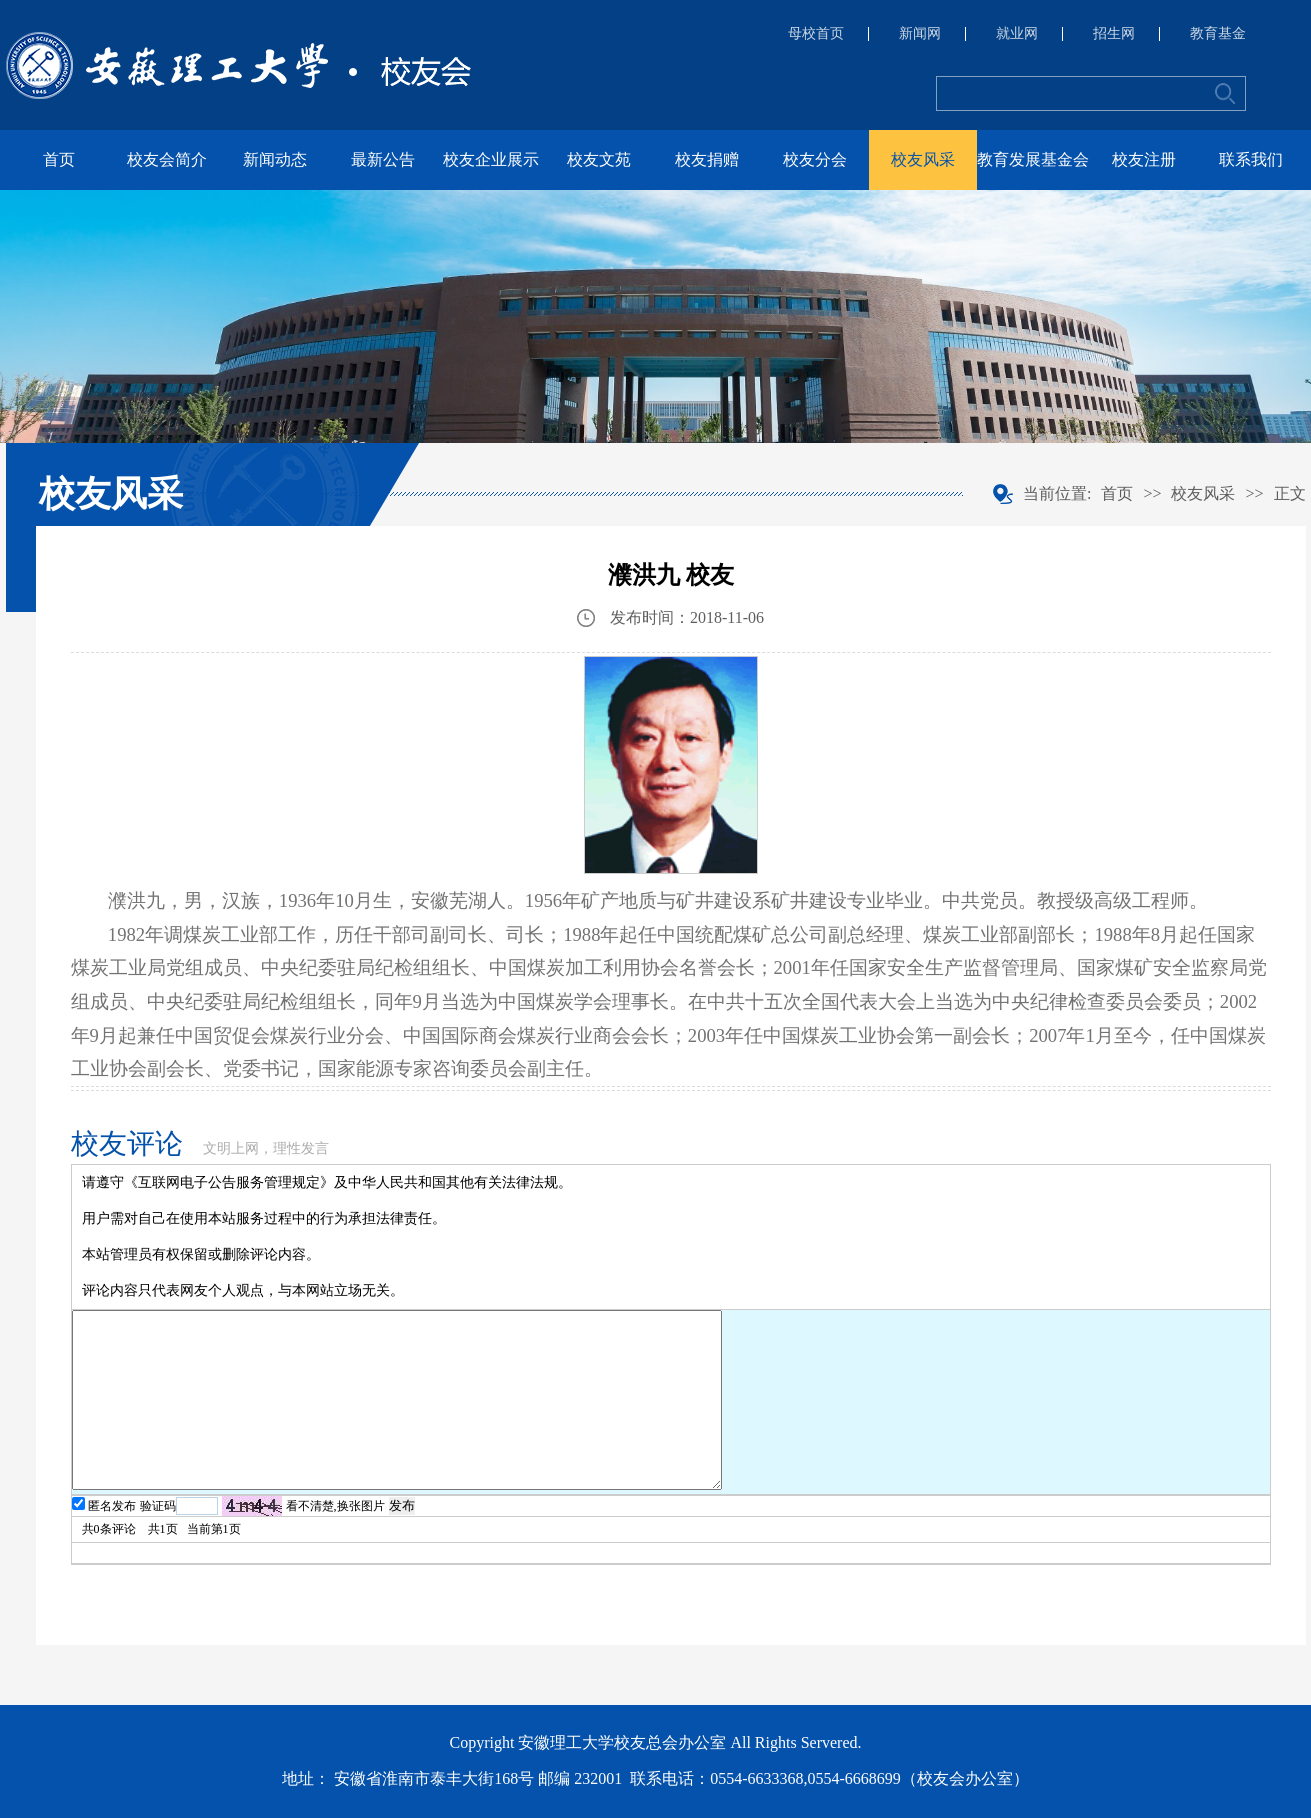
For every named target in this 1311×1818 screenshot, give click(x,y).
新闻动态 (275, 159)
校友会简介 (167, 159)
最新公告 (383, 159)
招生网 (1114, 34)
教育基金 (1218, 34)
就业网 (1017, 34)
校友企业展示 (491, 159)
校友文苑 (599, 159)
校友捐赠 (707, 159)
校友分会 (815, 159)
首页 (59, 159)
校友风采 (923, 159)
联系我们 (1251, 159)
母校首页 (816, 34)
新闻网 (920, 34)
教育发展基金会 (1033, 159)
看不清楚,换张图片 (335, 1506)
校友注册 (1144, 159)
